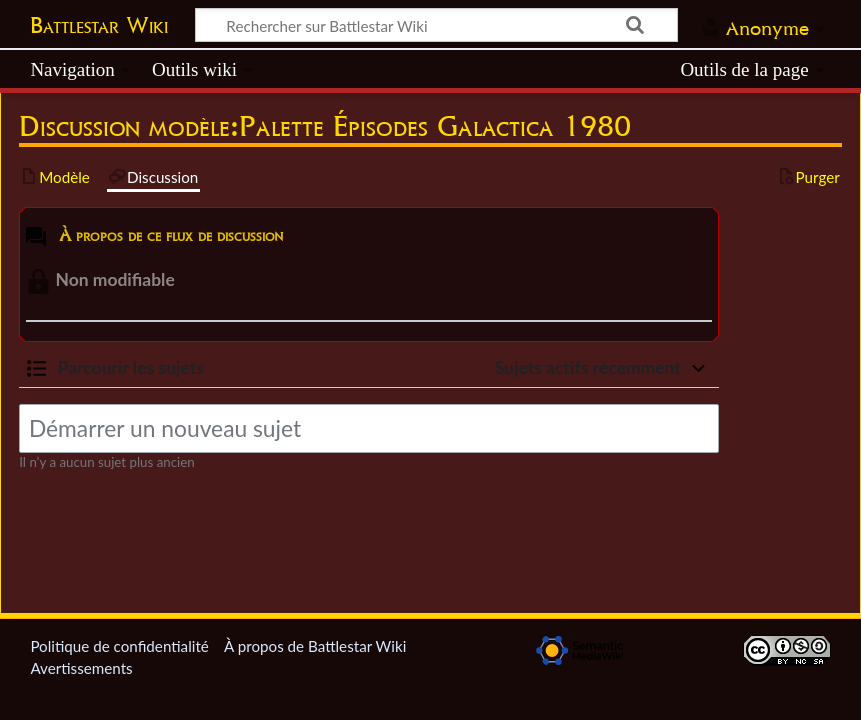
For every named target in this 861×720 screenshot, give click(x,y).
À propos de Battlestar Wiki (315, 646)
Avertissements (81, 668)
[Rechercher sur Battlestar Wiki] (436, 25)
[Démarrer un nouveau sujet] (369, 428)
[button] (115, 368)
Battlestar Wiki (99, 25)
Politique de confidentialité (119, 646)
